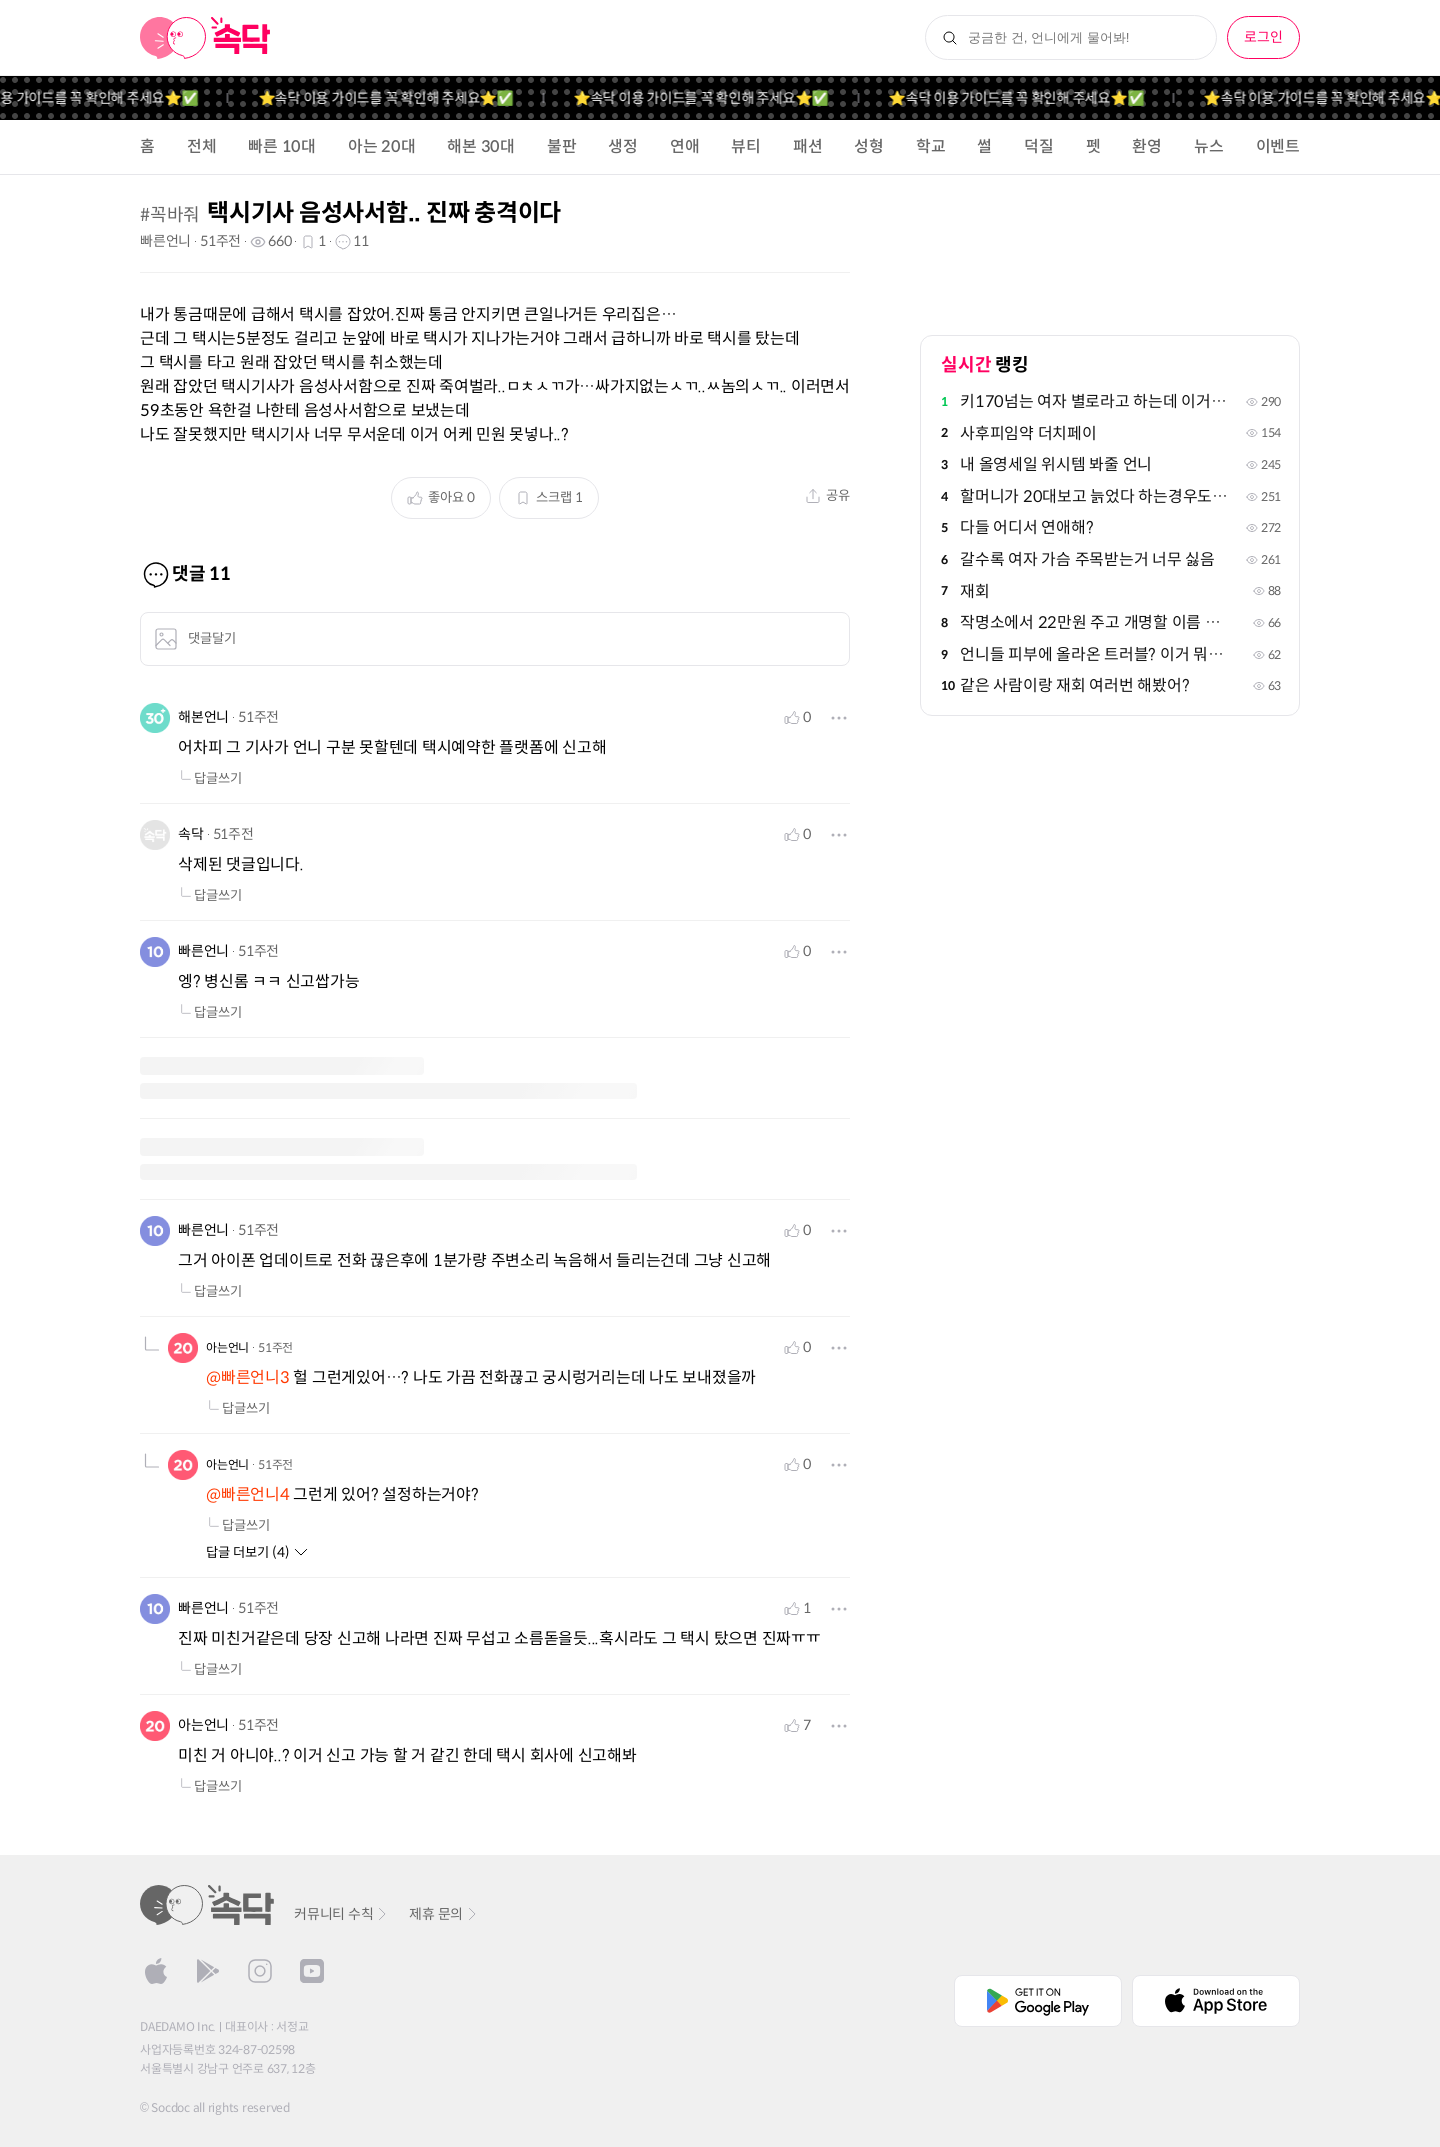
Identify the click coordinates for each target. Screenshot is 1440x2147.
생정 (623, 146)
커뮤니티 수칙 (341, 1914)
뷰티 (746, 146)
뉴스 (1209, 146)
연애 (685, 146)
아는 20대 (382, 146)
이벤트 (1278, 146)
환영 (1147, 146)
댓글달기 (195, 639)
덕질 (1039, 146)
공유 (827, 495)
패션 (808, 146)
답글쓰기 (210, 778)
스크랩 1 (549, 497)
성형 (869, 146)
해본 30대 (481, 146)
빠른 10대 (282, 146)
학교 (931, 146)
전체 (202, 146)
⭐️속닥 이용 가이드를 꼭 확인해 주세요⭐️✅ (399, 98)
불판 (562, 146)
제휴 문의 (444, 1914)
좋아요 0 (441, 497)
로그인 (1263, 37)
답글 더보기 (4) (257, 1552)
